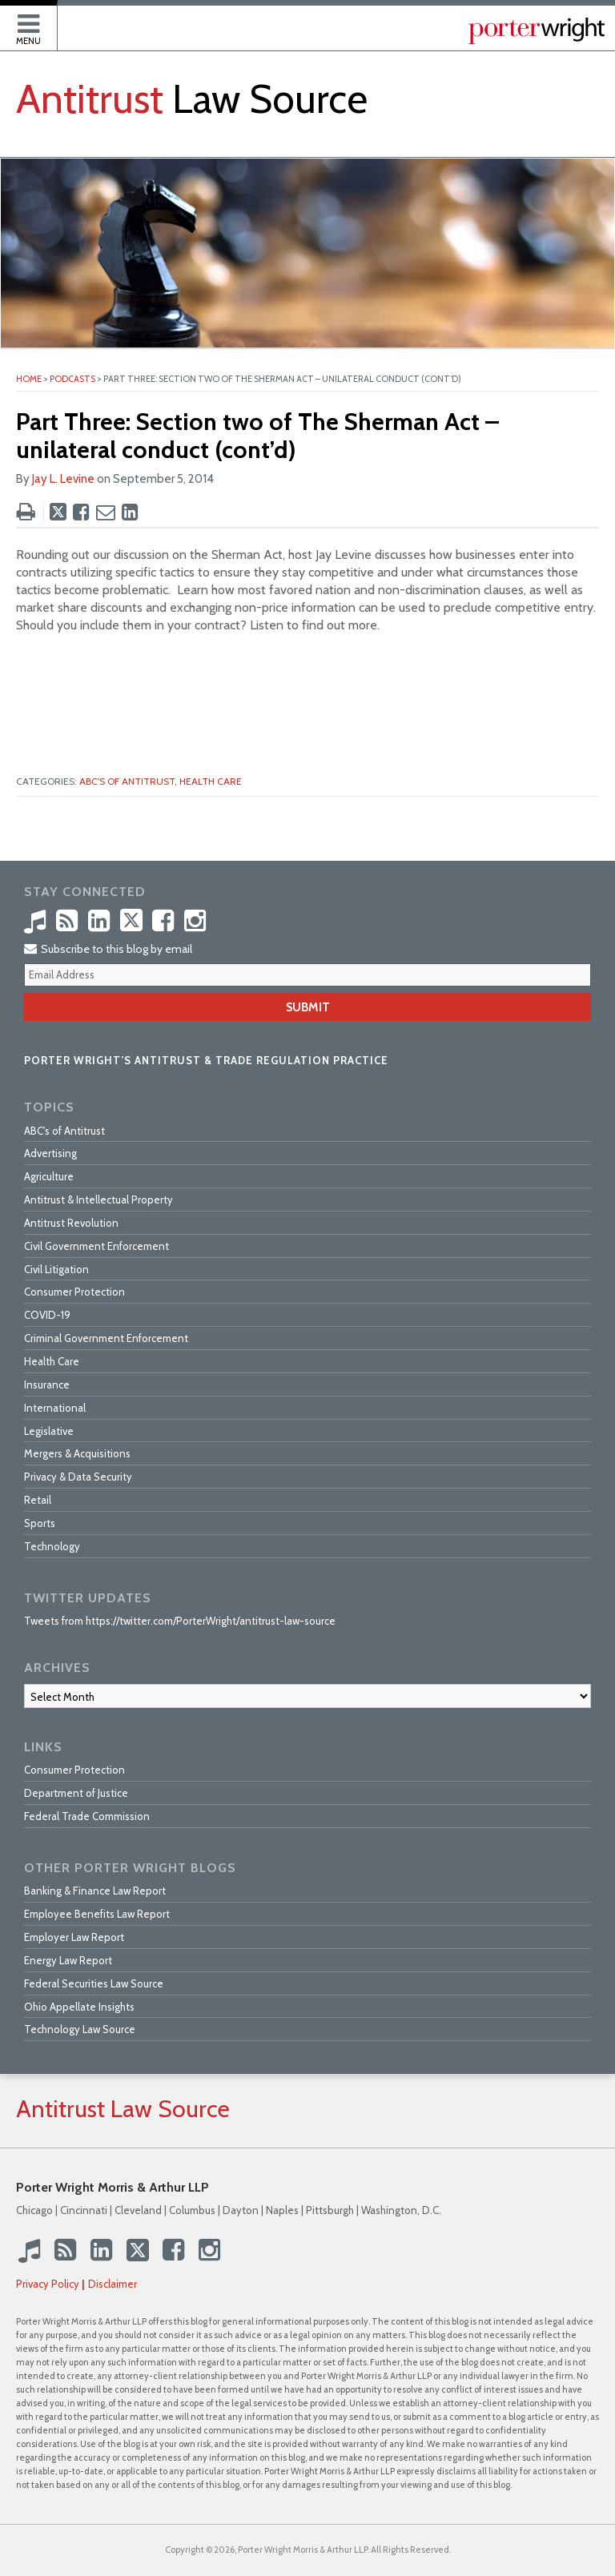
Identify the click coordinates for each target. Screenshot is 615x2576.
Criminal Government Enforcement (106, 1338)
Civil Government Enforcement (96, 1246)
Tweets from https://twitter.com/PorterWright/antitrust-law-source (180, 1620)
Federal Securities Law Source (93, 1983)
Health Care (210, 781)
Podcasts (72, 378)
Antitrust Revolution (71, 1222)
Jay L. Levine (63, 479)
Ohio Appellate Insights (79, 2006)
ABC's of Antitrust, (128, 781)
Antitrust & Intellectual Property (98, 1199)
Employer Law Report (74, 1937)
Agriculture (49, 1176)
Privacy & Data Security (78, 1476)
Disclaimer (112, 2283)
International (55, 1407)
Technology (52, 1546)
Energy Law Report (68, 1960)
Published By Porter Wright (536, 31)
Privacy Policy (47, 2283)
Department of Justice (76, 1792)
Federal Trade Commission (87, 1816)
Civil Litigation (56, 1269)
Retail (37, 1499)
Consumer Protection (74, 1291)
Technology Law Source (79, 2029)
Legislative (49, 1431)
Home (29, 378)
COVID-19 (47, 1314)
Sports (39, 1523)
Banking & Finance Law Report (95, 1890)
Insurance (47, 1384)
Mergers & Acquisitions (77, 1453)
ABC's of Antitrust (64, 1130)
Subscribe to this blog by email (108, 949)
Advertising (50, 1153)
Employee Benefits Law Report (97, 1913)
